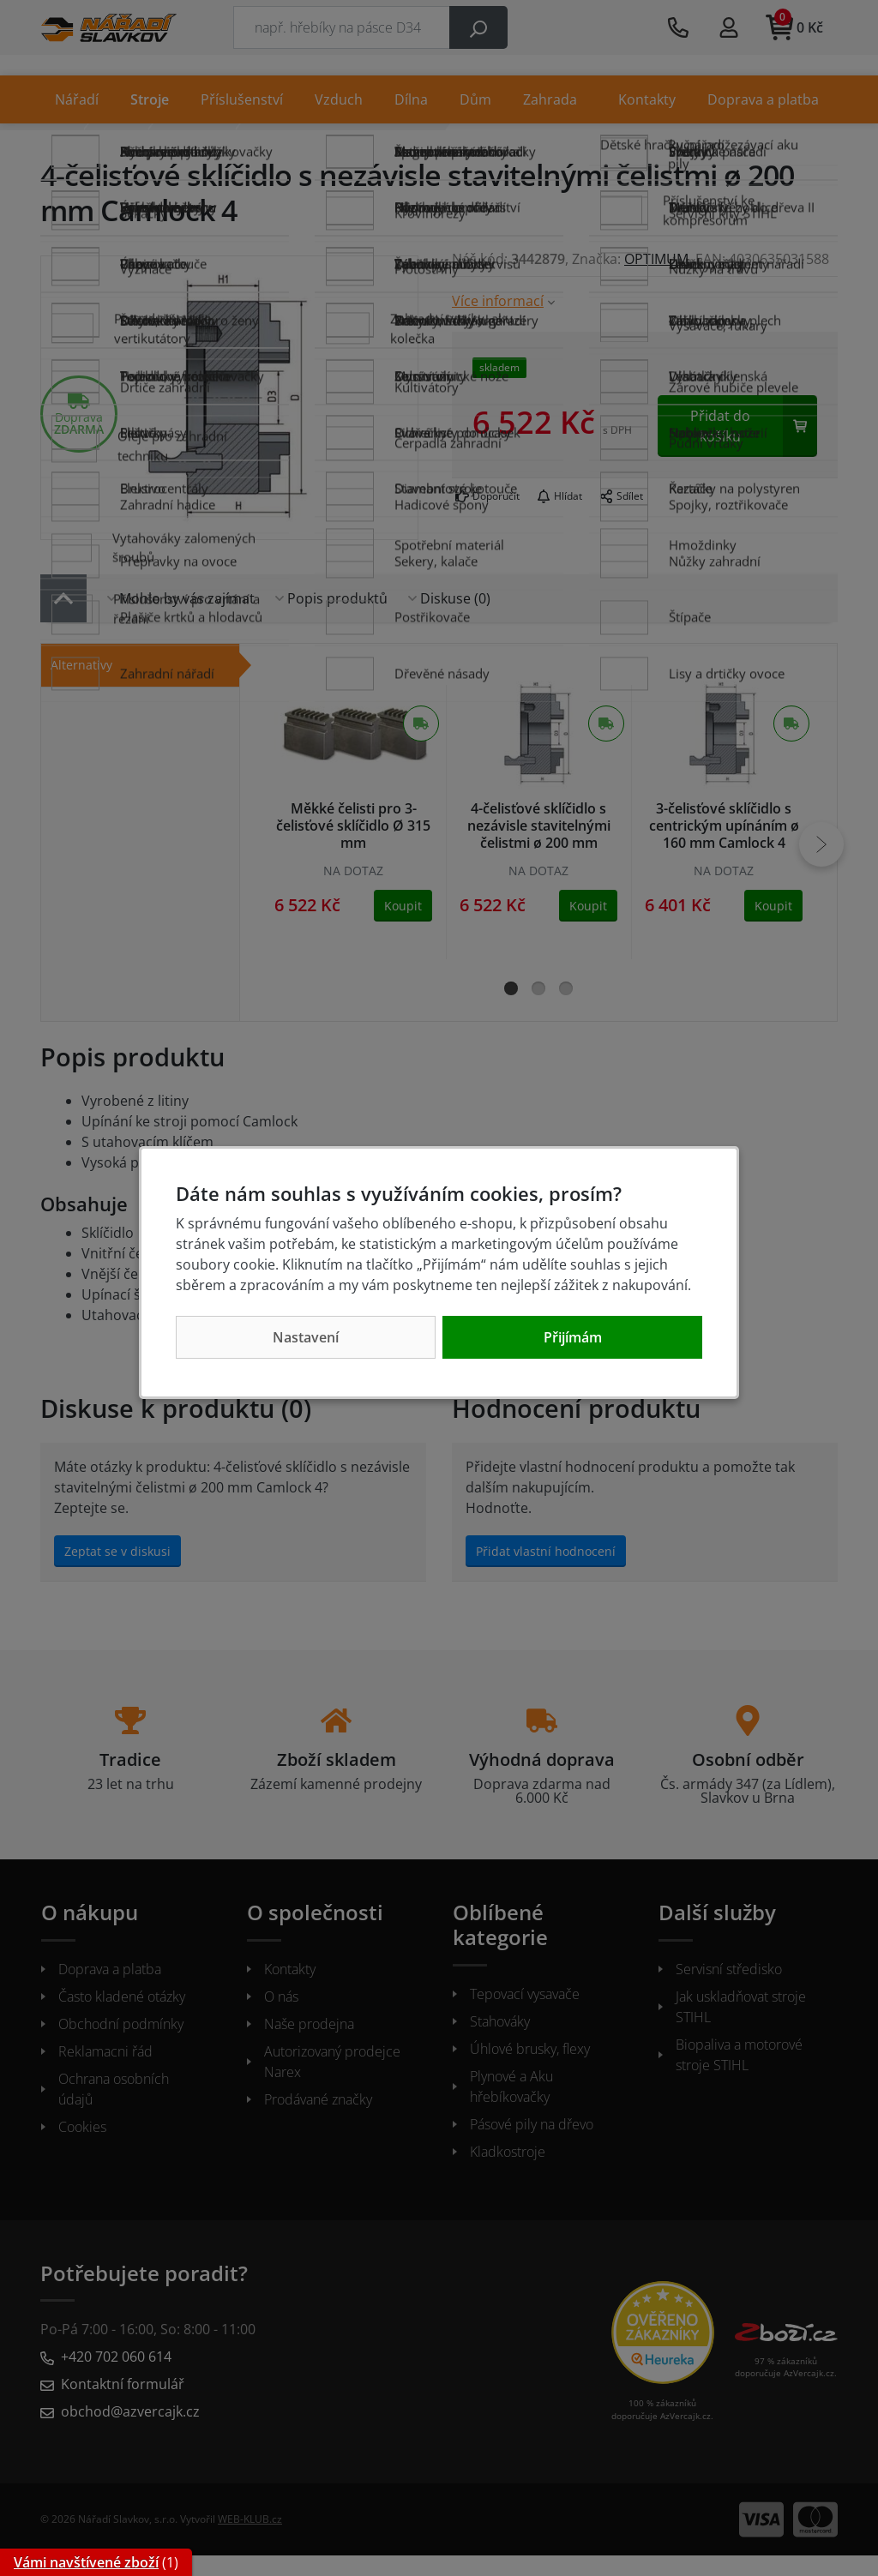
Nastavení (306, 1337)
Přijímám (573, 1337)
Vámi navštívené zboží (86, 2562)
